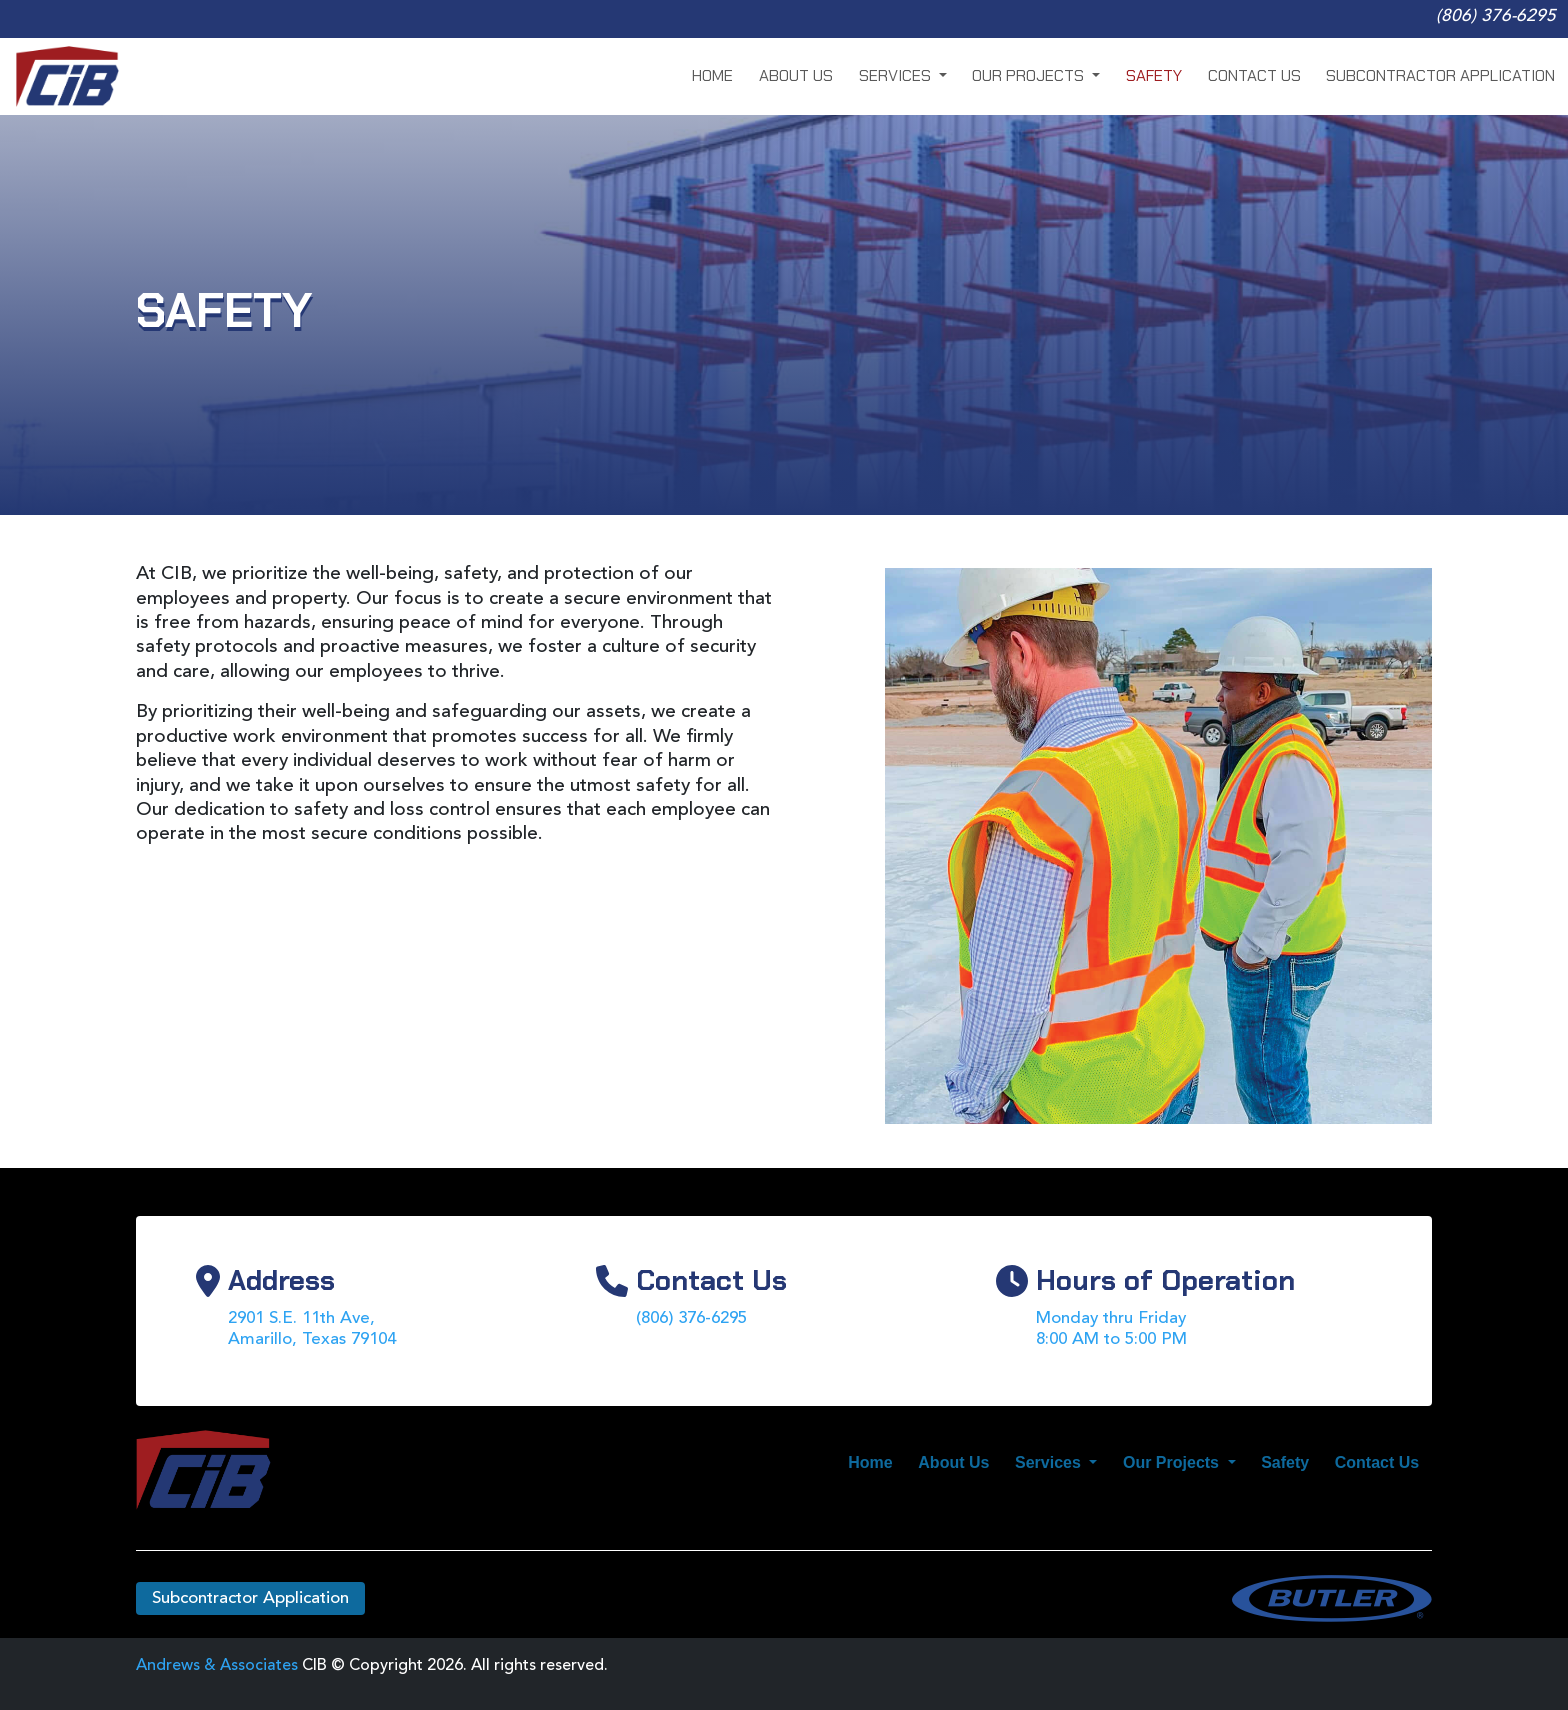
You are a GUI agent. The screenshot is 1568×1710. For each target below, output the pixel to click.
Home (712, 75)
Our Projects (1030, 75)
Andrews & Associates (217, 1666)
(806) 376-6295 (1496, 16)
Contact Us (1254, 75)
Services (897, 75)
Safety (1154, 75)
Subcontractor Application (1440, 75)
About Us (796, 75)
